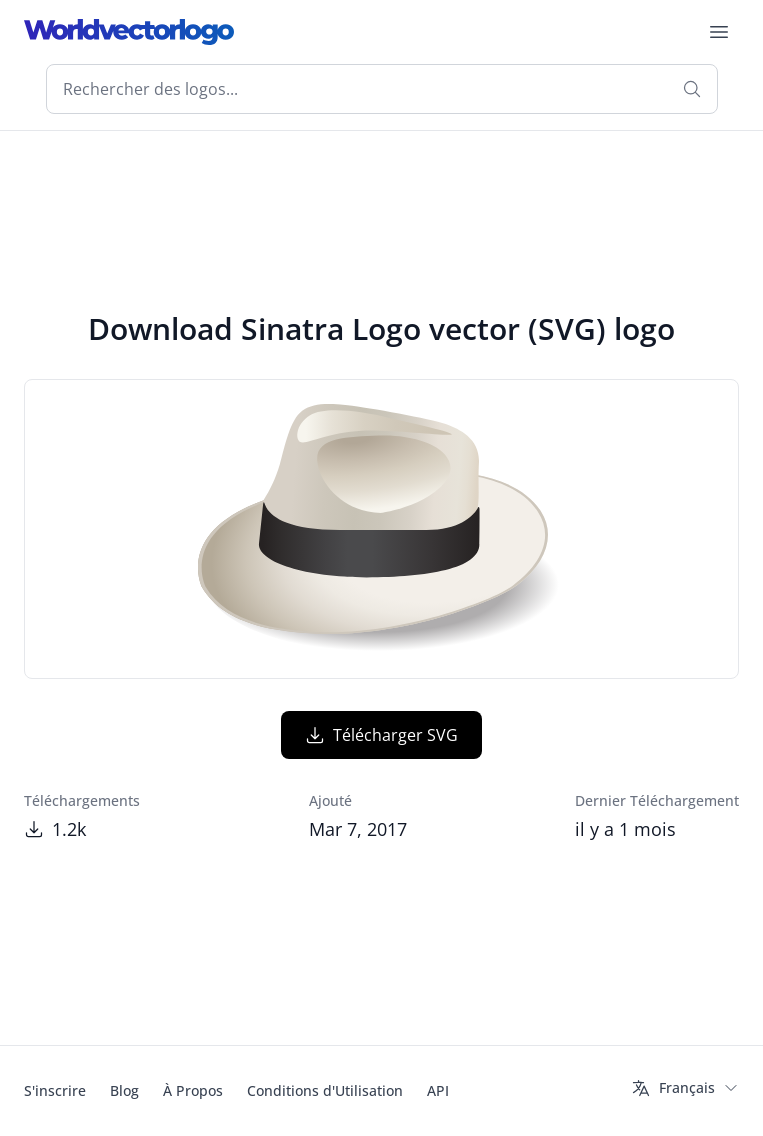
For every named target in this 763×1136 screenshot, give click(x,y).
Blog (124, 1090)
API (438, 1090)
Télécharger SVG (381, 735)
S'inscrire (55, 1090)
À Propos (193, 1090)
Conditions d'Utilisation (325, 1090)
